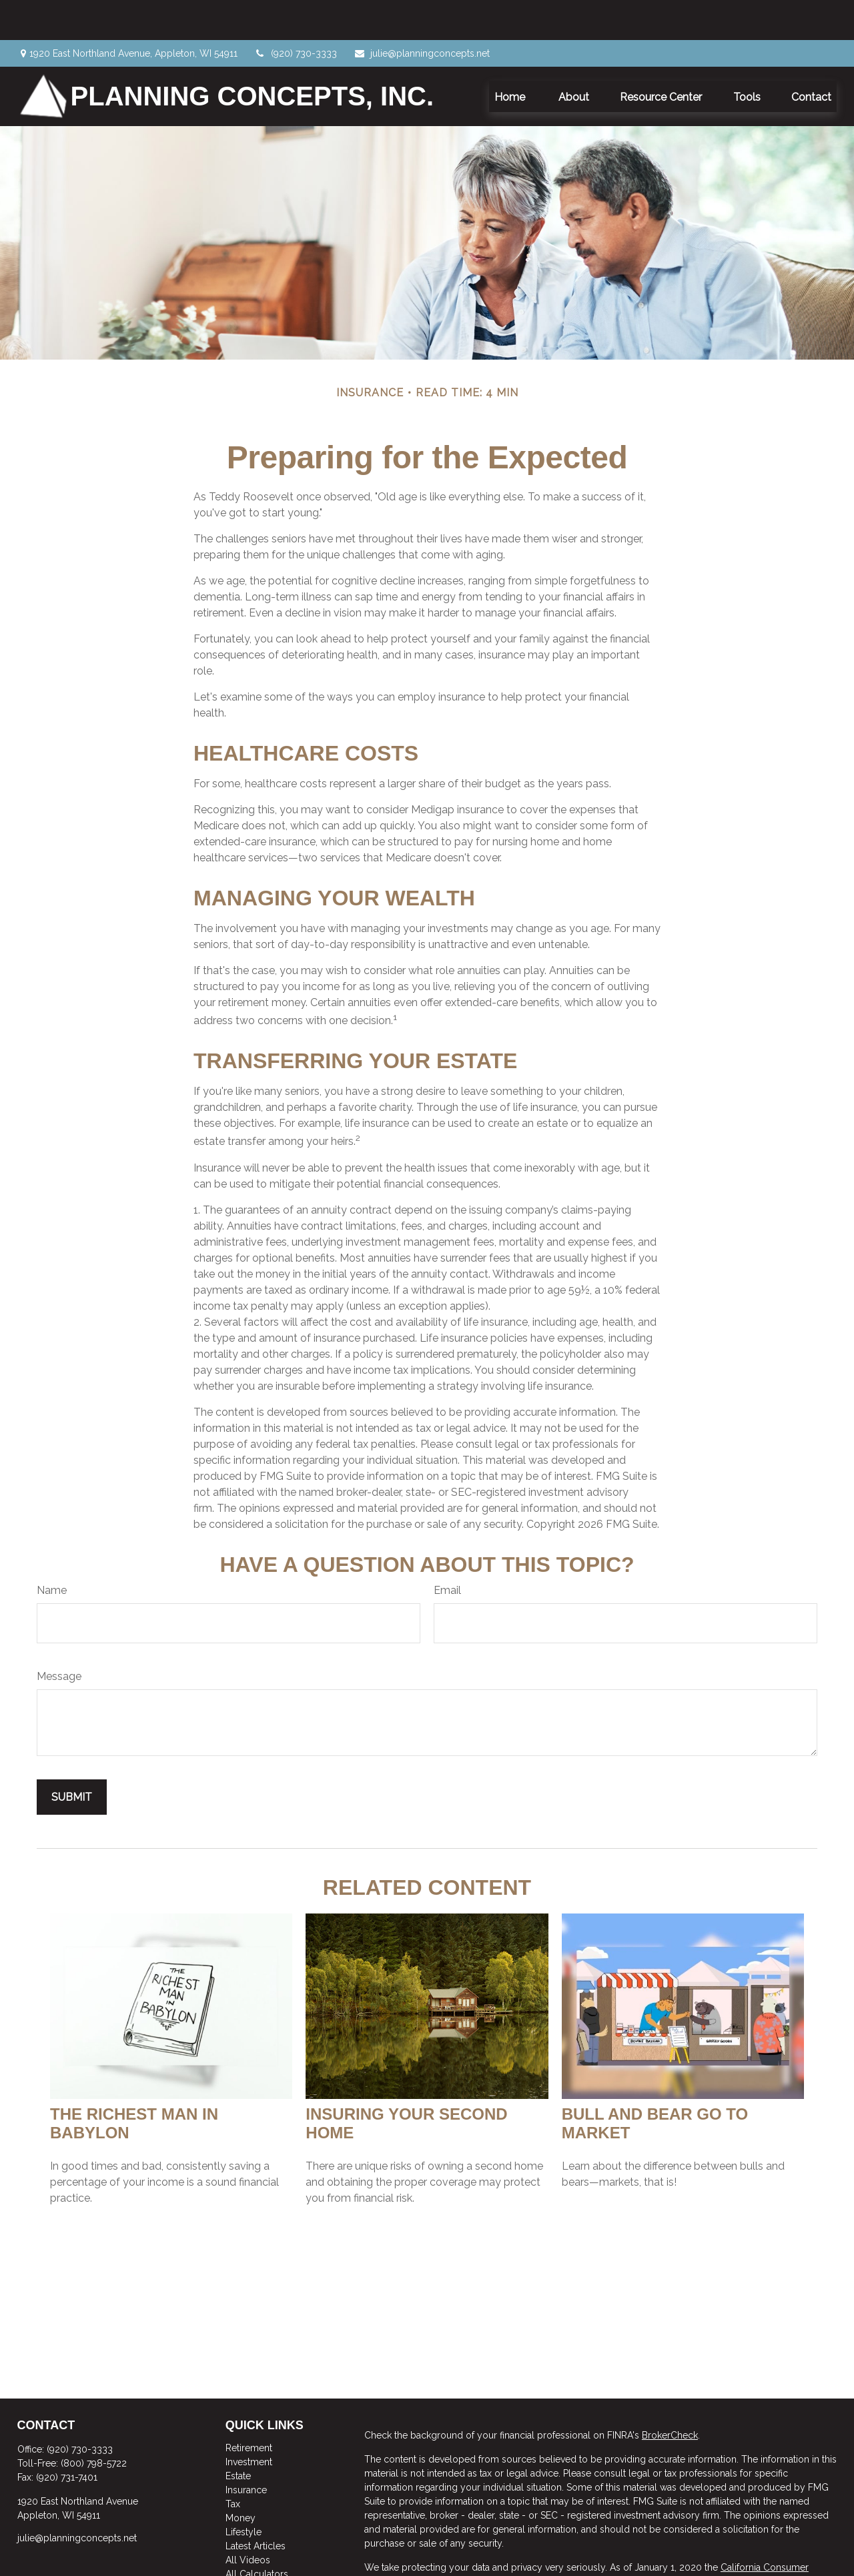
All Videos (248, 2520)
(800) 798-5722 (94, 2423)
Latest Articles (256, 2506)
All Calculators (257, 2534)
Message (59, 1636)
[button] (511, 56)
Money (241, 2478)
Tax (233, 2464)
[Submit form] (72, 1757)
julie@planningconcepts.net (422, 13)
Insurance (246, 2450)
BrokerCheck (670, 2395)
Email (447, 1550)
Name (52, 1550)
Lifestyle (244, 2492)
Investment (249, 2422)
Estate (238, 2436)
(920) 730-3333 (295, 13)
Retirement (249, 2408)
